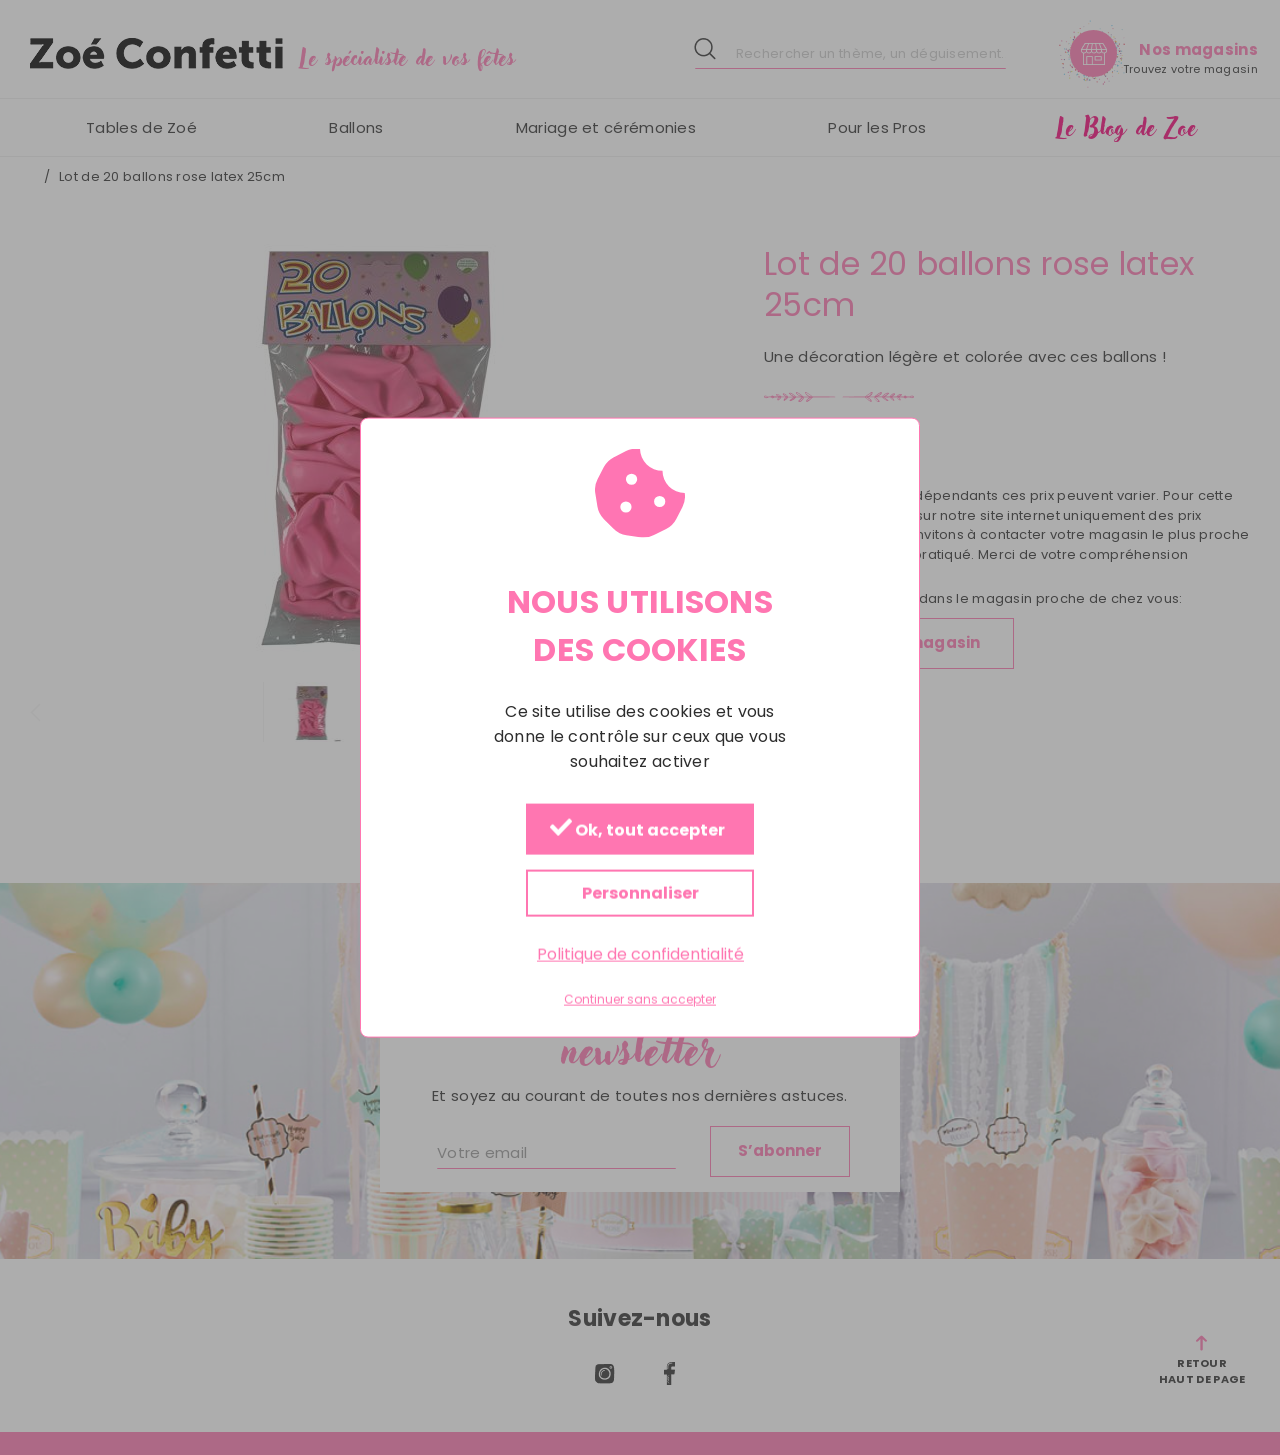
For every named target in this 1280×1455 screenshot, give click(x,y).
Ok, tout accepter (637, 830)
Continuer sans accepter (640, 1000)
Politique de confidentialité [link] (640, 954)
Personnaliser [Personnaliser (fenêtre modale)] (640, 893)
